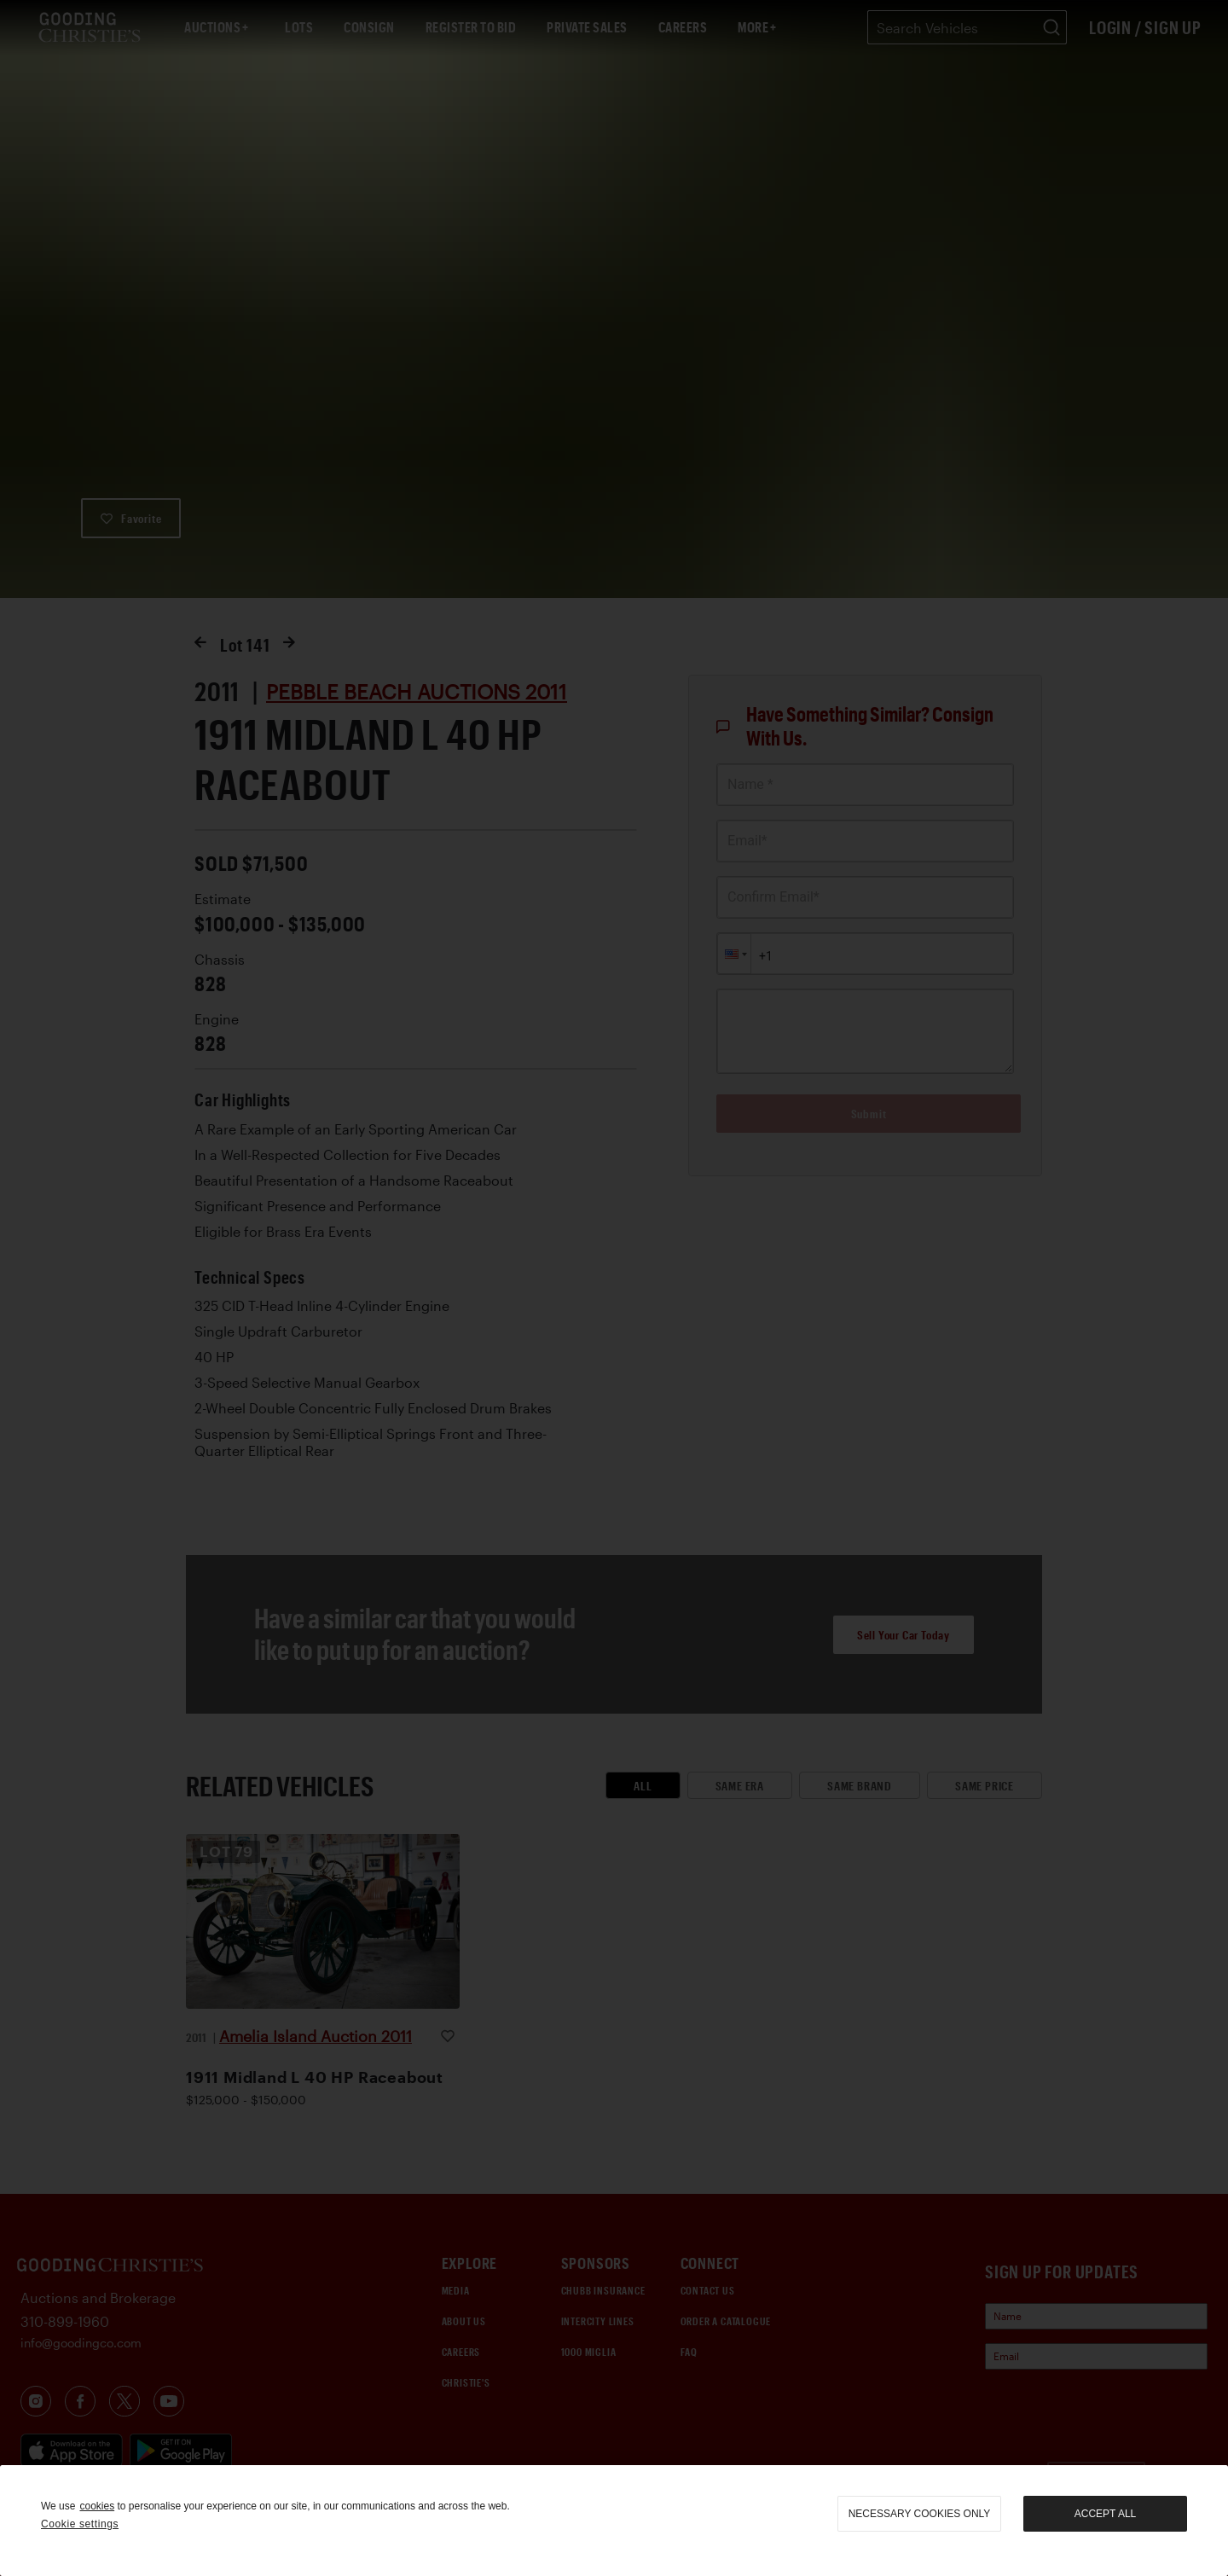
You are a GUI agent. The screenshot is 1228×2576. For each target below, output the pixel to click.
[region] (614, 2520)
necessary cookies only (920, 2514)
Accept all (1105, 2514)
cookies (96, 2506)
